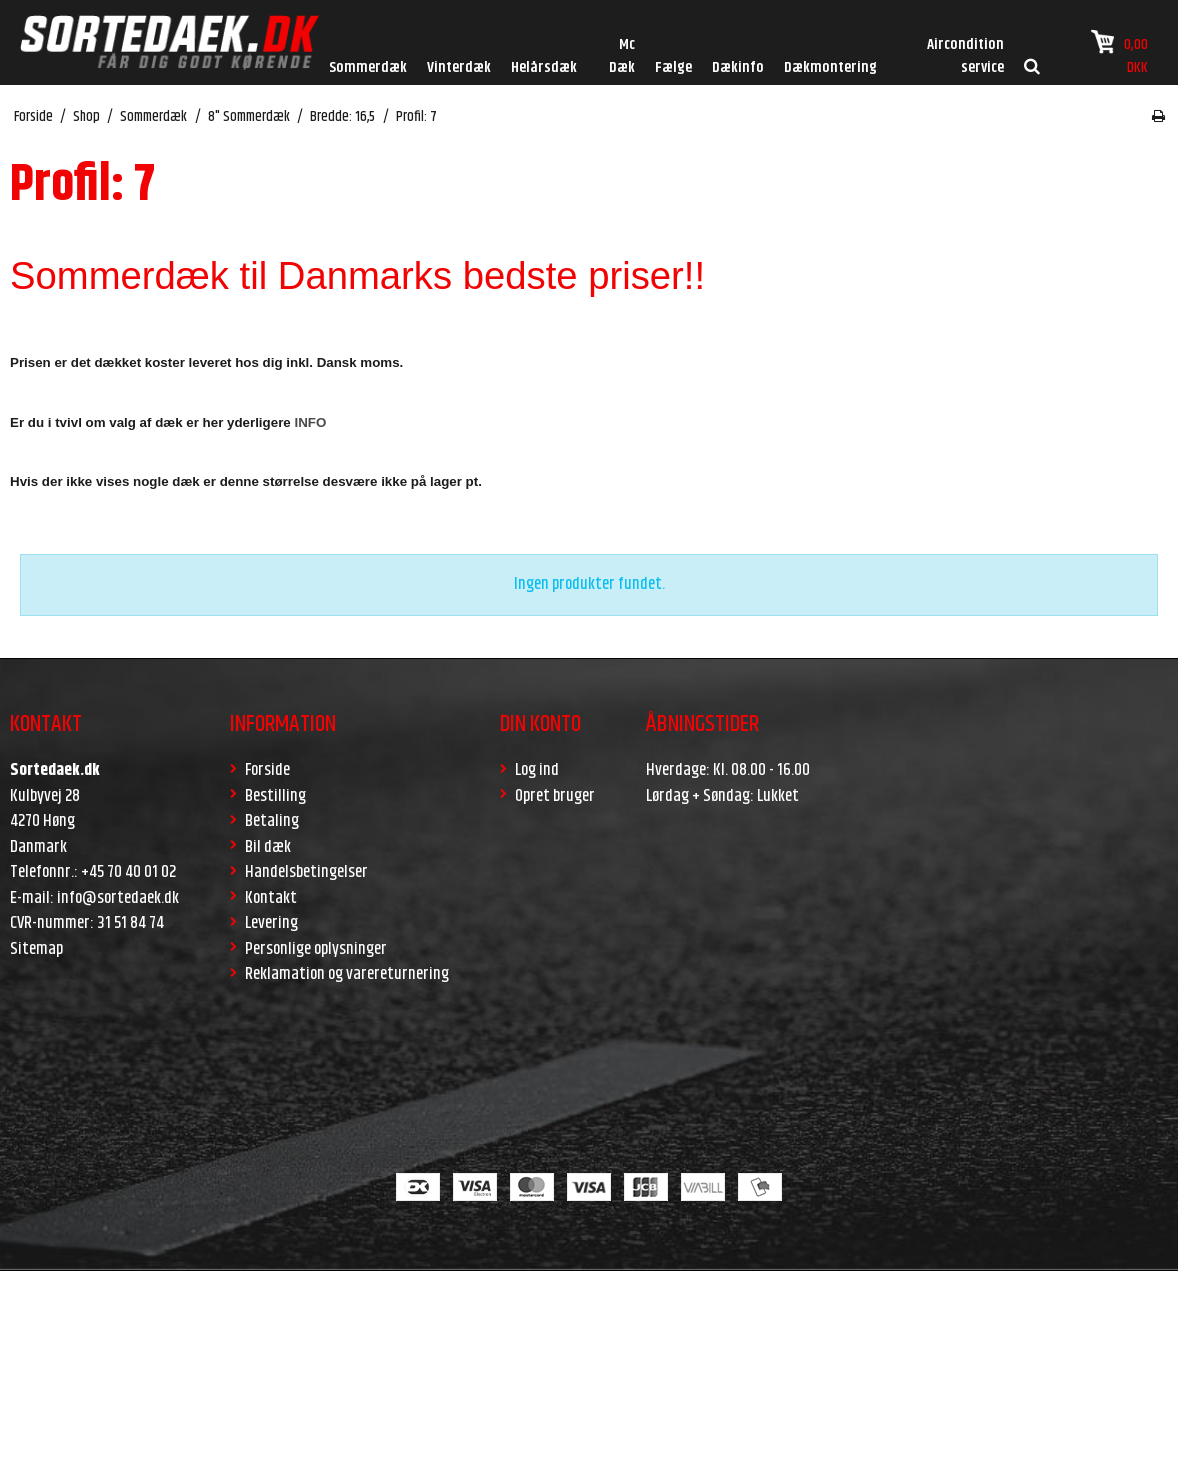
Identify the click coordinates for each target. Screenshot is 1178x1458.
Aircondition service (965, 56)
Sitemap (36, 949)
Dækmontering (830, 67)
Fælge (673, 67)
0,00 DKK (1119, 54)
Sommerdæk (368, 67)
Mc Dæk (622, 56)
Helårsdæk (544, 67)
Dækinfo (738, 67)
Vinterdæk (459, 67)
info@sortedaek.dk (118, 898)
